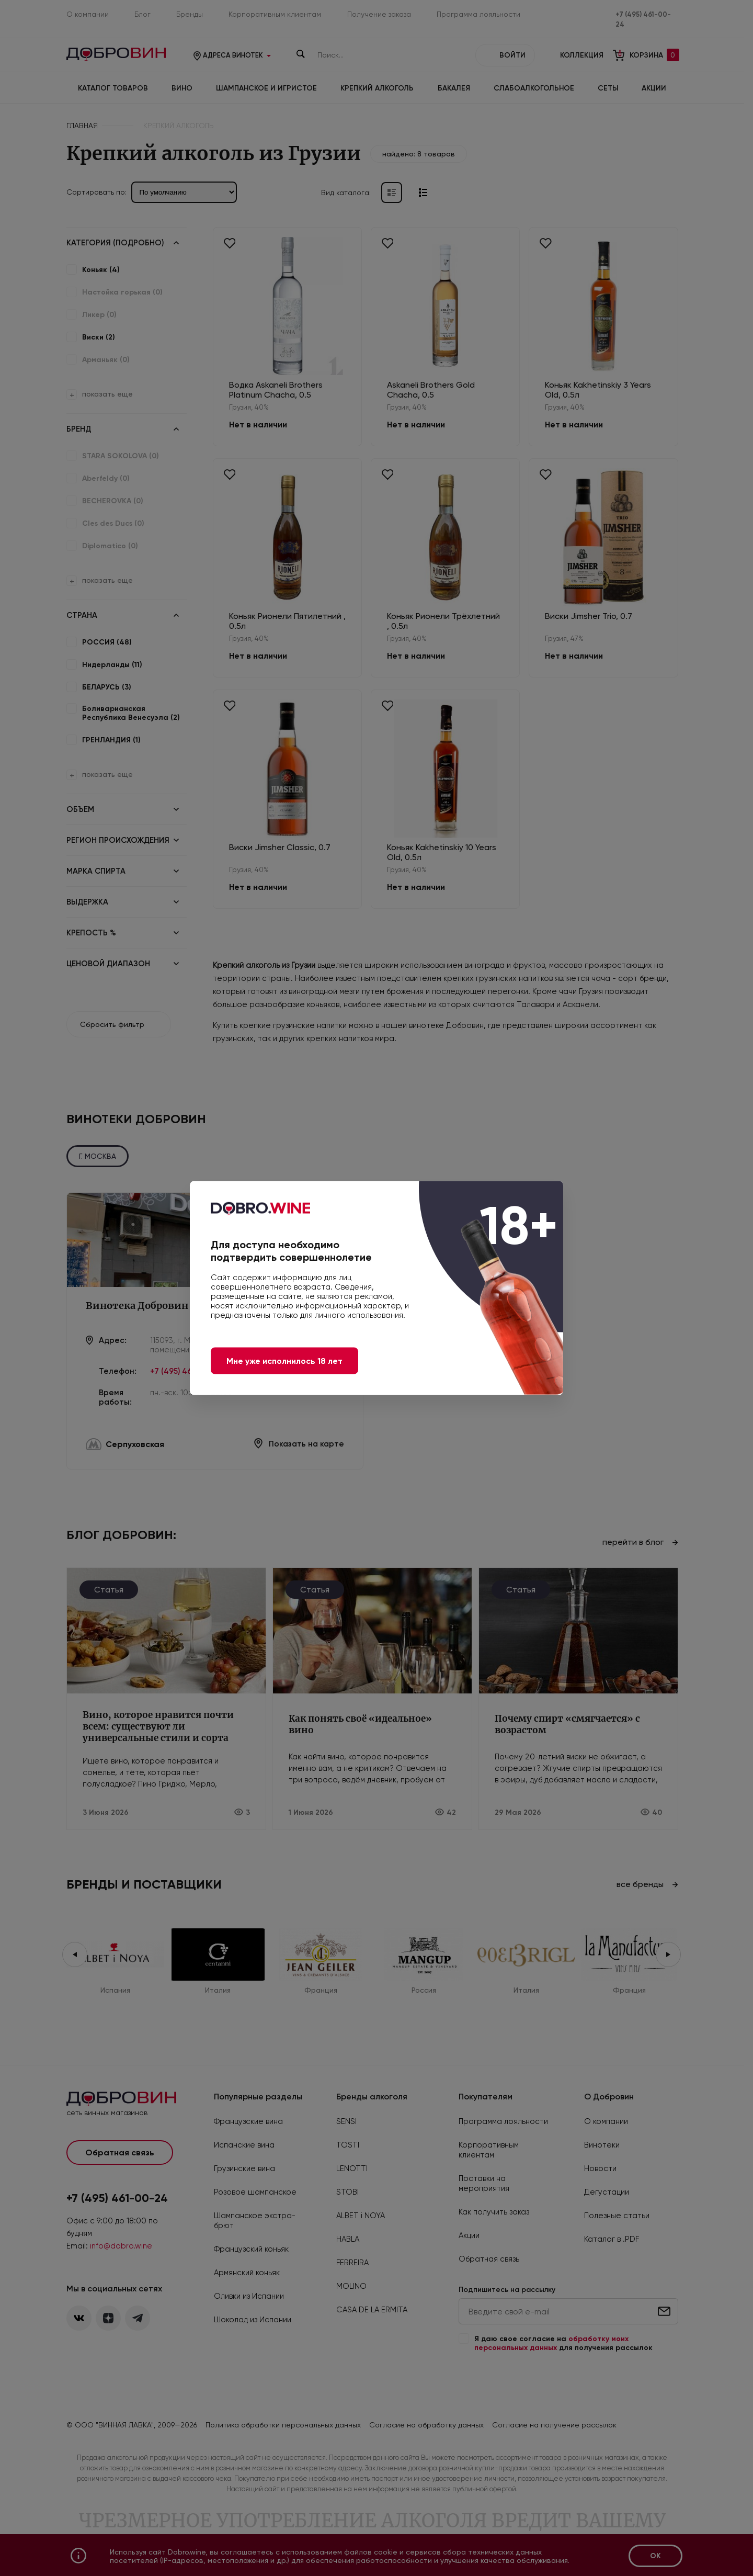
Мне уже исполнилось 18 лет (284, 1361)
